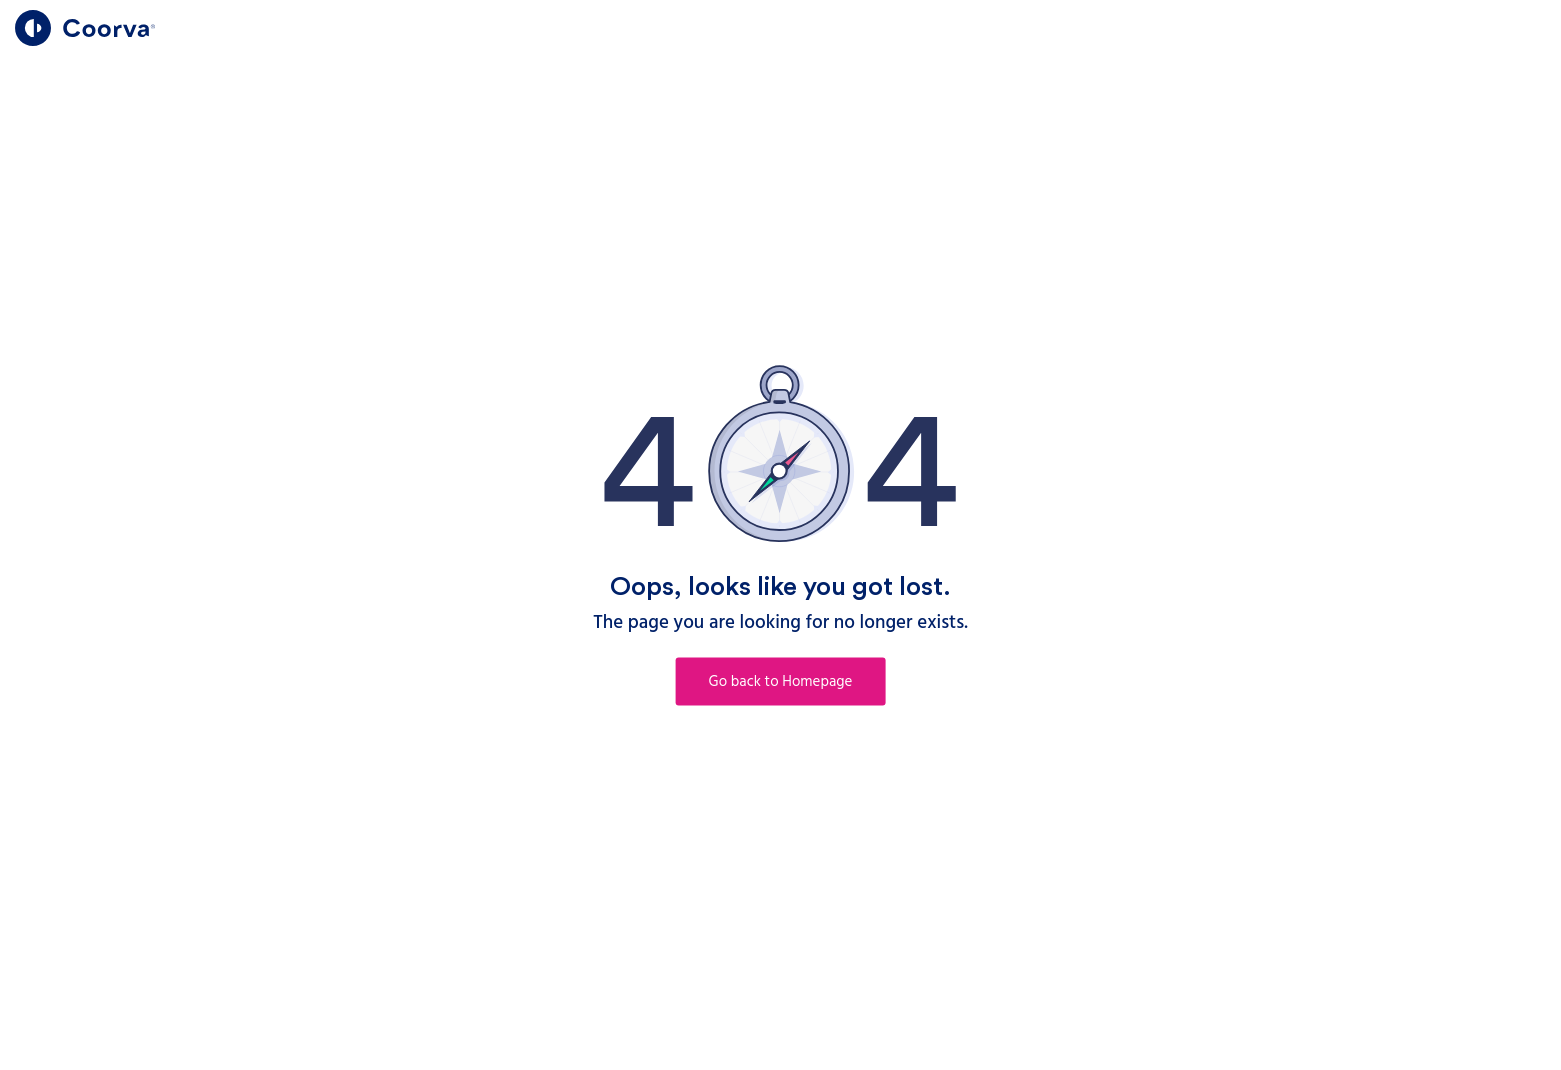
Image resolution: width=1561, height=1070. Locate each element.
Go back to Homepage (781, 682)
